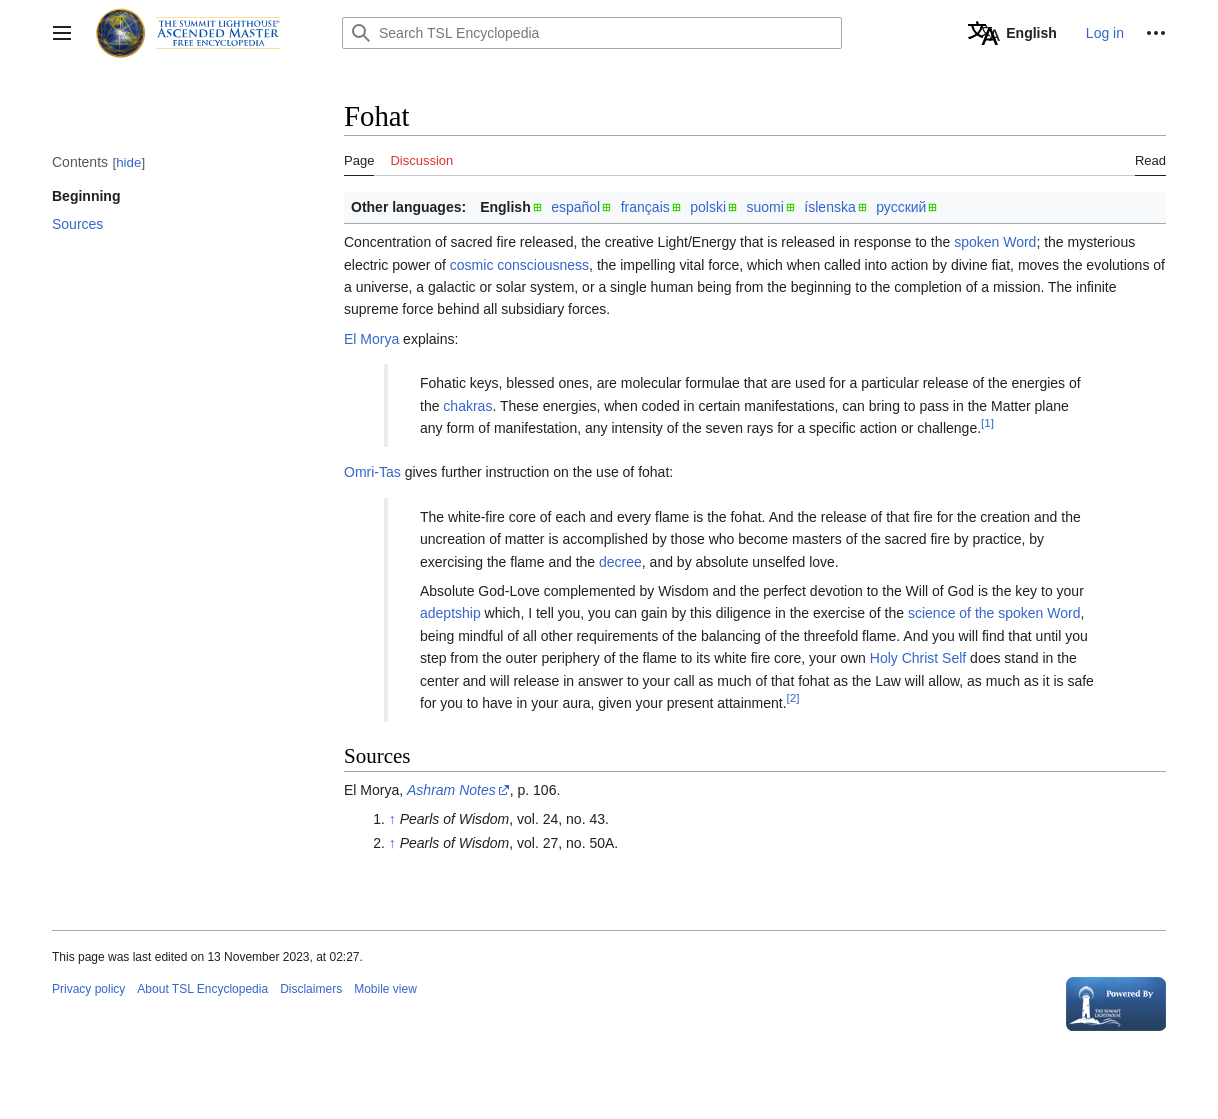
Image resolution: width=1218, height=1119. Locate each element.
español (575, 207)
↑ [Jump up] (392, 819)
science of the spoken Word (994, 613)
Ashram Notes (451, 790)
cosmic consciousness (519, 265)
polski (708, 207)
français (645, 207)
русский (901, 207)
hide (128, 162)
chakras (467, 406)
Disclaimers (311, 989)
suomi (765, 207)
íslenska (829, 207)
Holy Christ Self (918, 658)
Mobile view (385, 989)
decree (620, 562)
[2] (793, 697)
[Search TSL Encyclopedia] (592, 33)
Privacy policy (88, 989)
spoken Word (995, 242)
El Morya (371, 339)
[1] (987, 422)
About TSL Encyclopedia (202, 989)
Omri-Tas (372, 472)
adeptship (450, 613)
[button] (62, 33)
